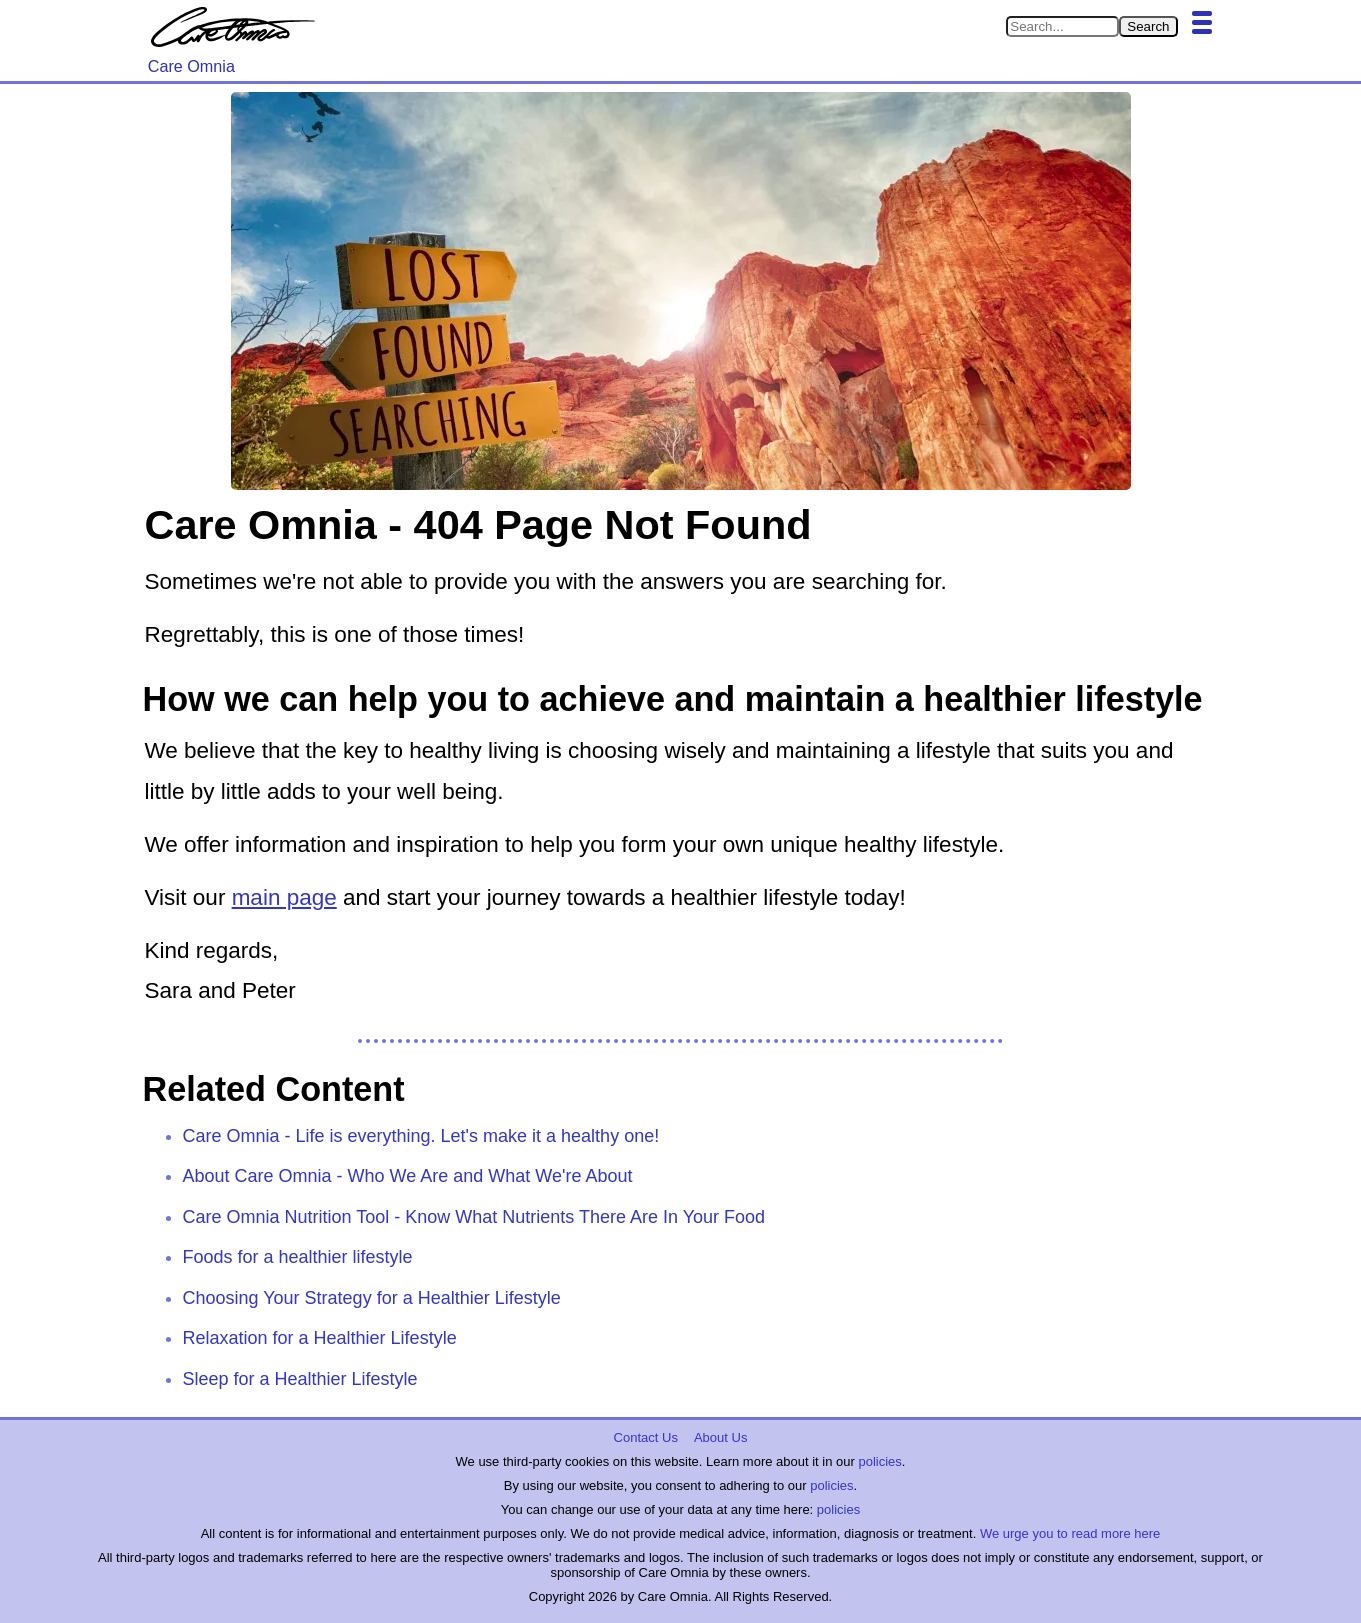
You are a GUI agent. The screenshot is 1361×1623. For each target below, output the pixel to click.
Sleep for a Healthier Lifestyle (300, 1379)
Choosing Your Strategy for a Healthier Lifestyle (372, 1298)
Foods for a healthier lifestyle (298, 1257)
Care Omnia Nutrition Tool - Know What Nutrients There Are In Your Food (474, 1217)
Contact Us (646, 1437)
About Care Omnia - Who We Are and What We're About (408, 1176)
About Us (720, 1437)
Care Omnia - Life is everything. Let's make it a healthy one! (421, 1136)
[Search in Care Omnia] (1062, 26)
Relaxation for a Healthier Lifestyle (320, 1338)
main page (284, 897)
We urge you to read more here (1070, 1533)
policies (879, 1461)
